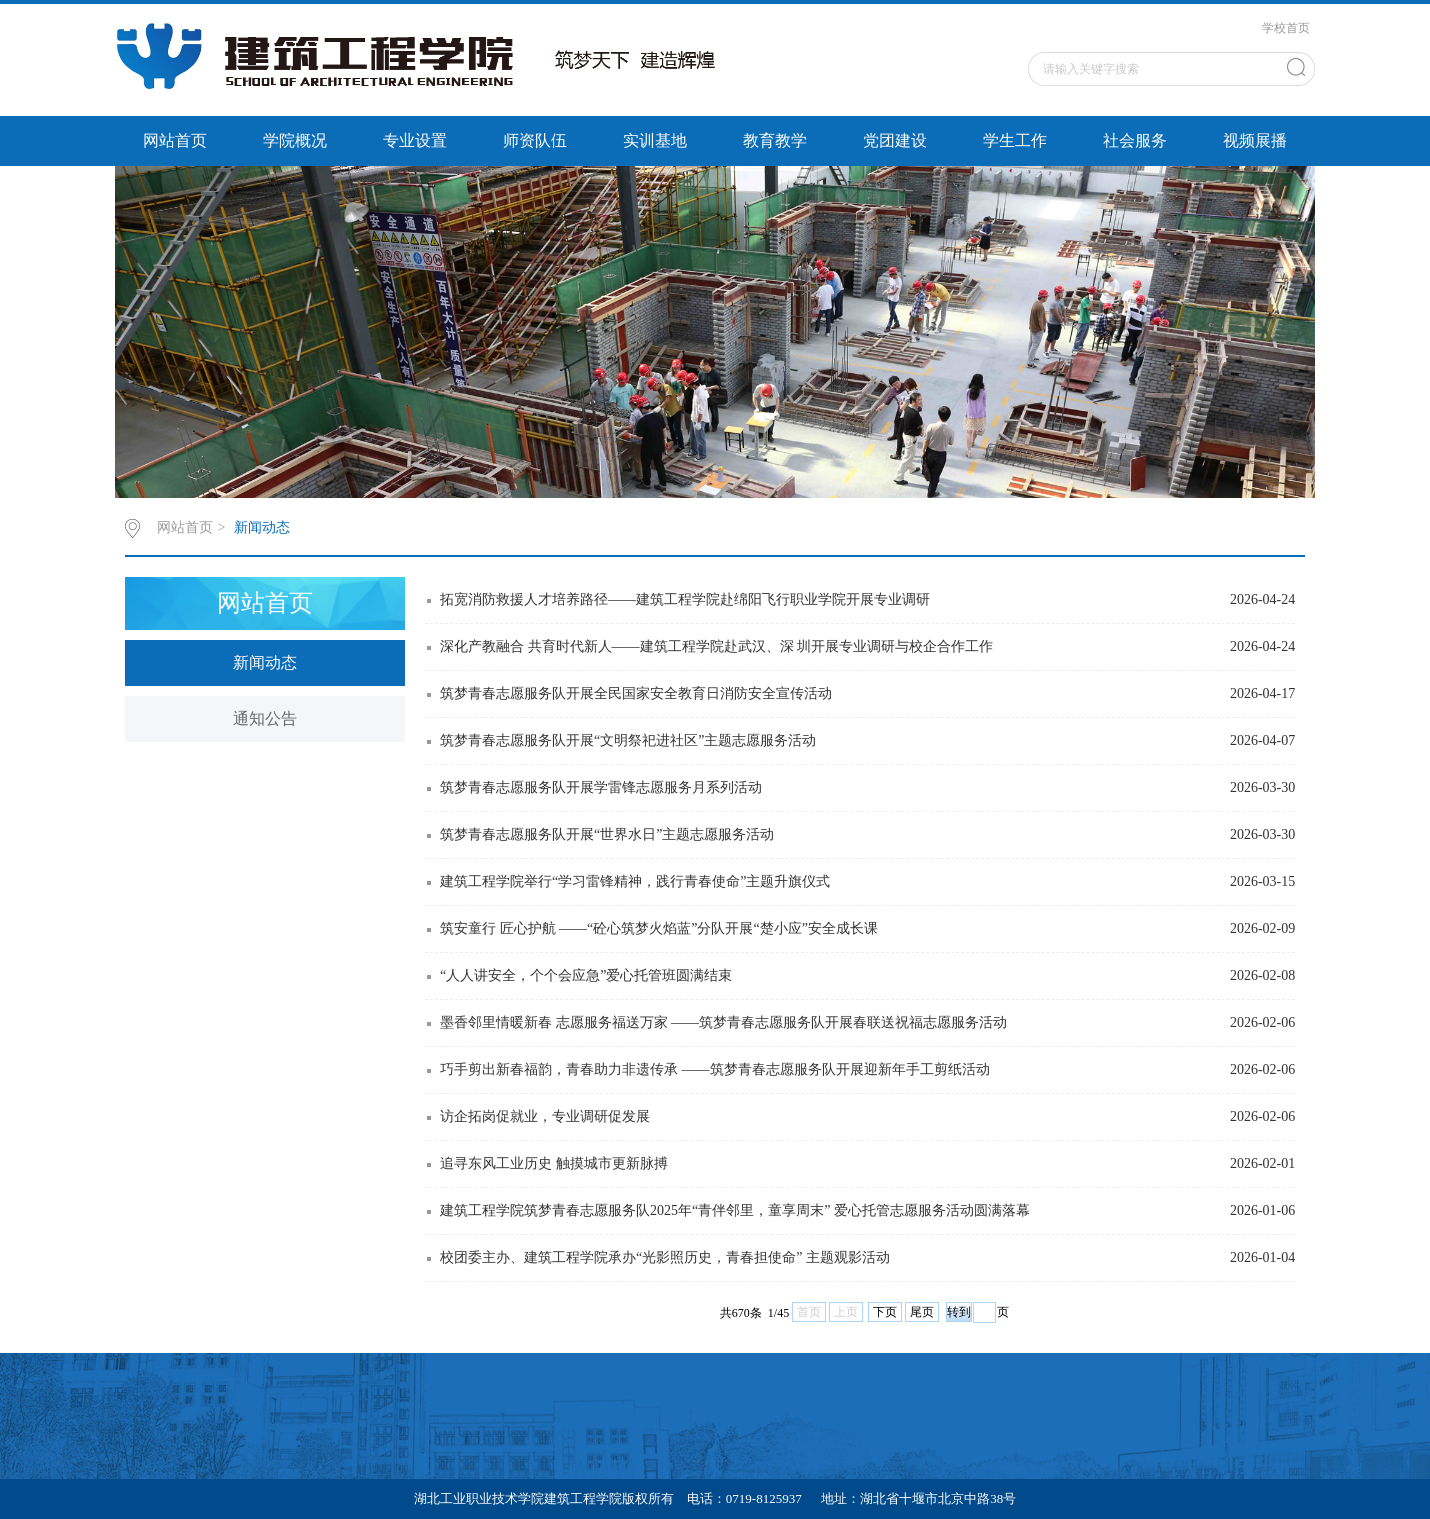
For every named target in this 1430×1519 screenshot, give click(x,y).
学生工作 (1015, 140)
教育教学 (775, 140)
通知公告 (265, 718)
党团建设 (895, 140)
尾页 (922, 1312)
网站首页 (175, 140)
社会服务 (1135, 140)
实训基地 (655, 140)
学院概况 (295, 140)
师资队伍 (535, 140)
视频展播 (1255, 140)
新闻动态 (262, 527)
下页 (885, 1312)
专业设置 (415, 140)
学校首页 (1286, 28)
